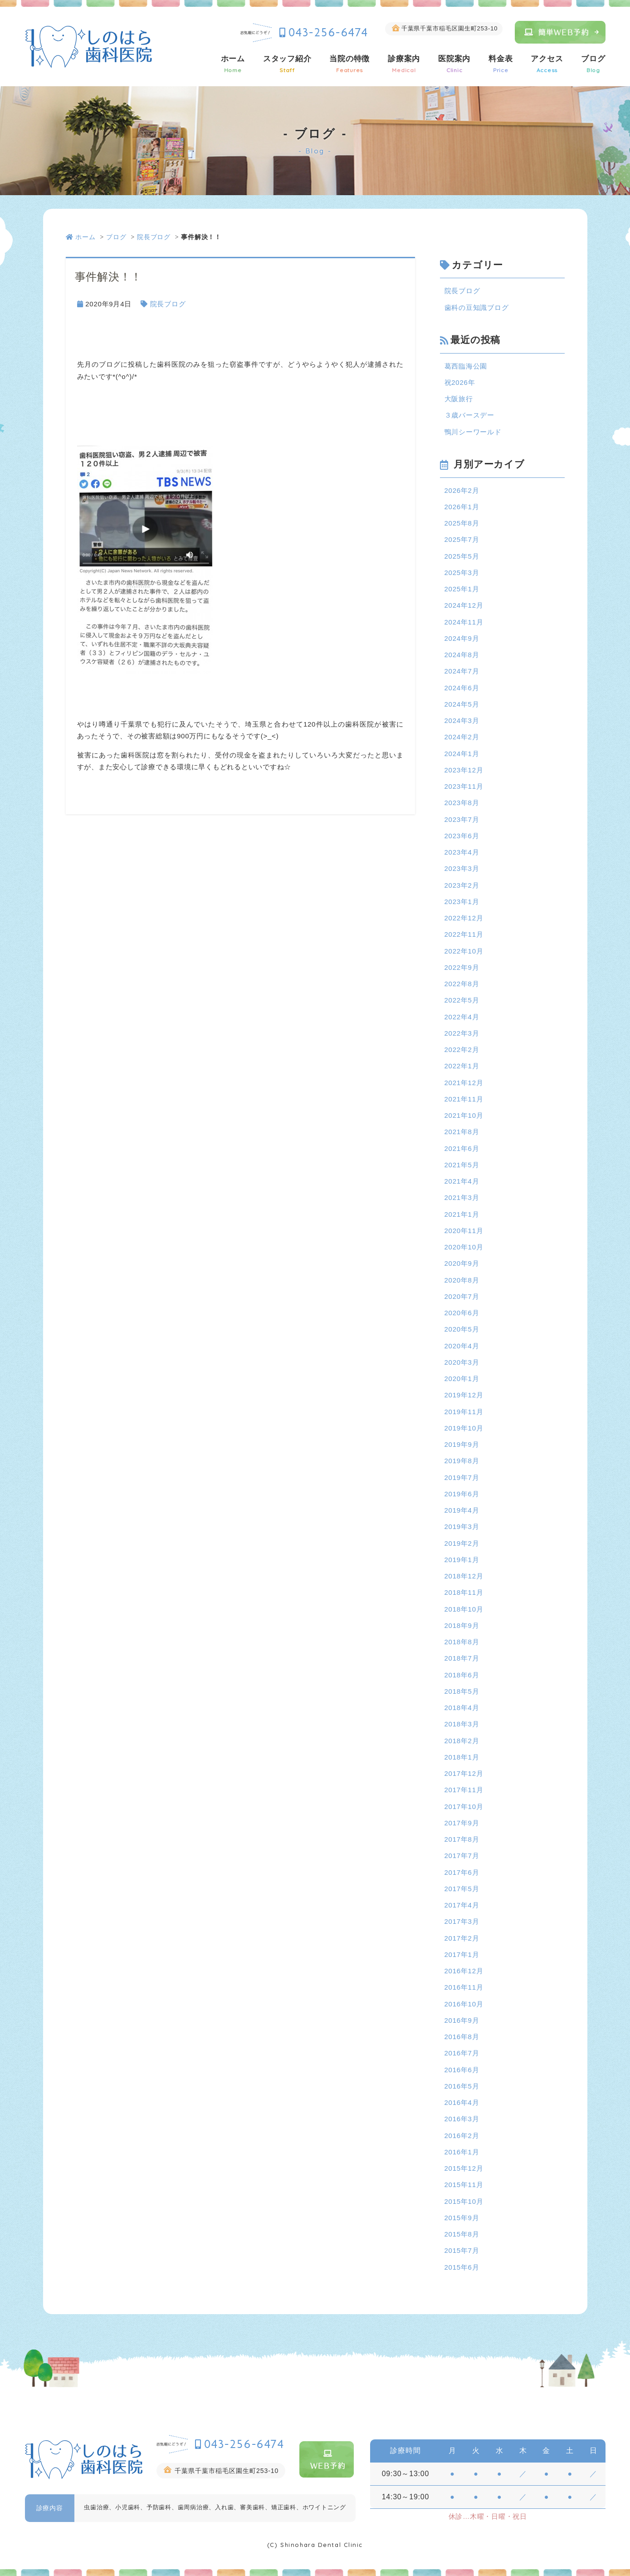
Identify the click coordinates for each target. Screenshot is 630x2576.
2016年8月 (461, 2036)
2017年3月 (461, 1921)
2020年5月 (461, 1329)
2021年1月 (461, 1214)
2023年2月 (461, 885)
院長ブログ (154, 237)
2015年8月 (461, 2234)
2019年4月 (461, 1510)
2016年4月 (461, 2102)
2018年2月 (461, 1741)
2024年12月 (463, 605)
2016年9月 (461, 2020)
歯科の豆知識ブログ (476, 307)
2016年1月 (461, 2152)
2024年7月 (461, 671)
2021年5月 (461, 1165)
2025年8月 (461, 523)
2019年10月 (463, 1428)
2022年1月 (461, 1066)
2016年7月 (461, 2053)
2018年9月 (461, 1625)
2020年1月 (461, 1378)
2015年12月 (463, 2168)
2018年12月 (463, 1576)
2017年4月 (461, 1905)
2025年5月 (461, 556)
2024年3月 (461, 720)
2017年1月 (461, 1954)
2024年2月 (461, 737)
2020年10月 (463, 1247)
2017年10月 (463, 1806)
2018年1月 (461, 1757)
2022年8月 (461, 984)
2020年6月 (461, 1313)
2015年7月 (461, 2250)
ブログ (593, 64)
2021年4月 (461, 1181)
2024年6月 (461, 688)
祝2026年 (459, 382)
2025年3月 (461, 572)
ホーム (233, 64)
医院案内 (454, 64)
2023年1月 (461, 901)
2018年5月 (461, 1691)
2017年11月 (463, 1790)
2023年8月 (461, 802)
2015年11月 (463, 2184)
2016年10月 (463, 2004)
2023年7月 (461, 819)
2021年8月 (461, 1132)
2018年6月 (461, 1675)
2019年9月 (461, 1444)
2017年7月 (461, 1855)
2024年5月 (461, 704)
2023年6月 (461, 836)
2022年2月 (461, 1049)
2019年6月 (461, 1494)
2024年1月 (461, 753)
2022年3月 (461, 1033)
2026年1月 (461, 507)
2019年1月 (461, 1559)
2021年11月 (463, 1099)
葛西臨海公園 (466, 366)
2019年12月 (463, 1395)
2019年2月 (461, 1543)
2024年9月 (461, 638)
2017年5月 (461, 1889)
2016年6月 (461, 2070)
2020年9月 (461, 1263)
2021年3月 (461, 1197)
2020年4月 (461, 1346)
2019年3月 (461, 1526)
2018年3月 (461, 1724)
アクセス (547, 64)
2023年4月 (461, 852)
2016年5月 (461, 2086)
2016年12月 (463, 1971)
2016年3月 (461, 2119)
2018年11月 (463, 1592)
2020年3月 (461, 1362)
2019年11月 (463, 1412)
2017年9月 (461, 1823)
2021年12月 (463, 1082)
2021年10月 (463, 1115)
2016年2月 (461, 2135)
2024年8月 (461, 655)
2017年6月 (461, 1872)
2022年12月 (463, 918)
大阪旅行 (458, 399)
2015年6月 (461, 2267)
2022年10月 (463, 951)
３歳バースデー (469, 415)
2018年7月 (461, 1658)
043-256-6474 (328, 32)
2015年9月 (461, 2218)
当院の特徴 (349, 64)
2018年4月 (461, 1707)
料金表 (500, 64)
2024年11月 (463, 622)
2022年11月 (463, 934)
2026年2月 (461, 490)
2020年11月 (463, 1230)
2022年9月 (461, 967)
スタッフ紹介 (287, 64)
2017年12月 (463, 1773)
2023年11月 (463, 786)
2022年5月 (461, 1000)
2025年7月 (461, 539)
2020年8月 (461, 1280)
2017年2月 (461, 1938)
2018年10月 (463, 1609)
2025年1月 (461, 589)
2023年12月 (463, 770)
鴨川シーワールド (473, 432)
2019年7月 (461, 1477)
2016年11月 (463, 1987)
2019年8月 (461, 1461)
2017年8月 (461, 1839)
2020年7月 (461, 1296)
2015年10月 (463, 2201)
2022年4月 (461, 1017)
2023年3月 (461, 868)
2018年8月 (461, 1642)
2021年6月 (461, 1148)
